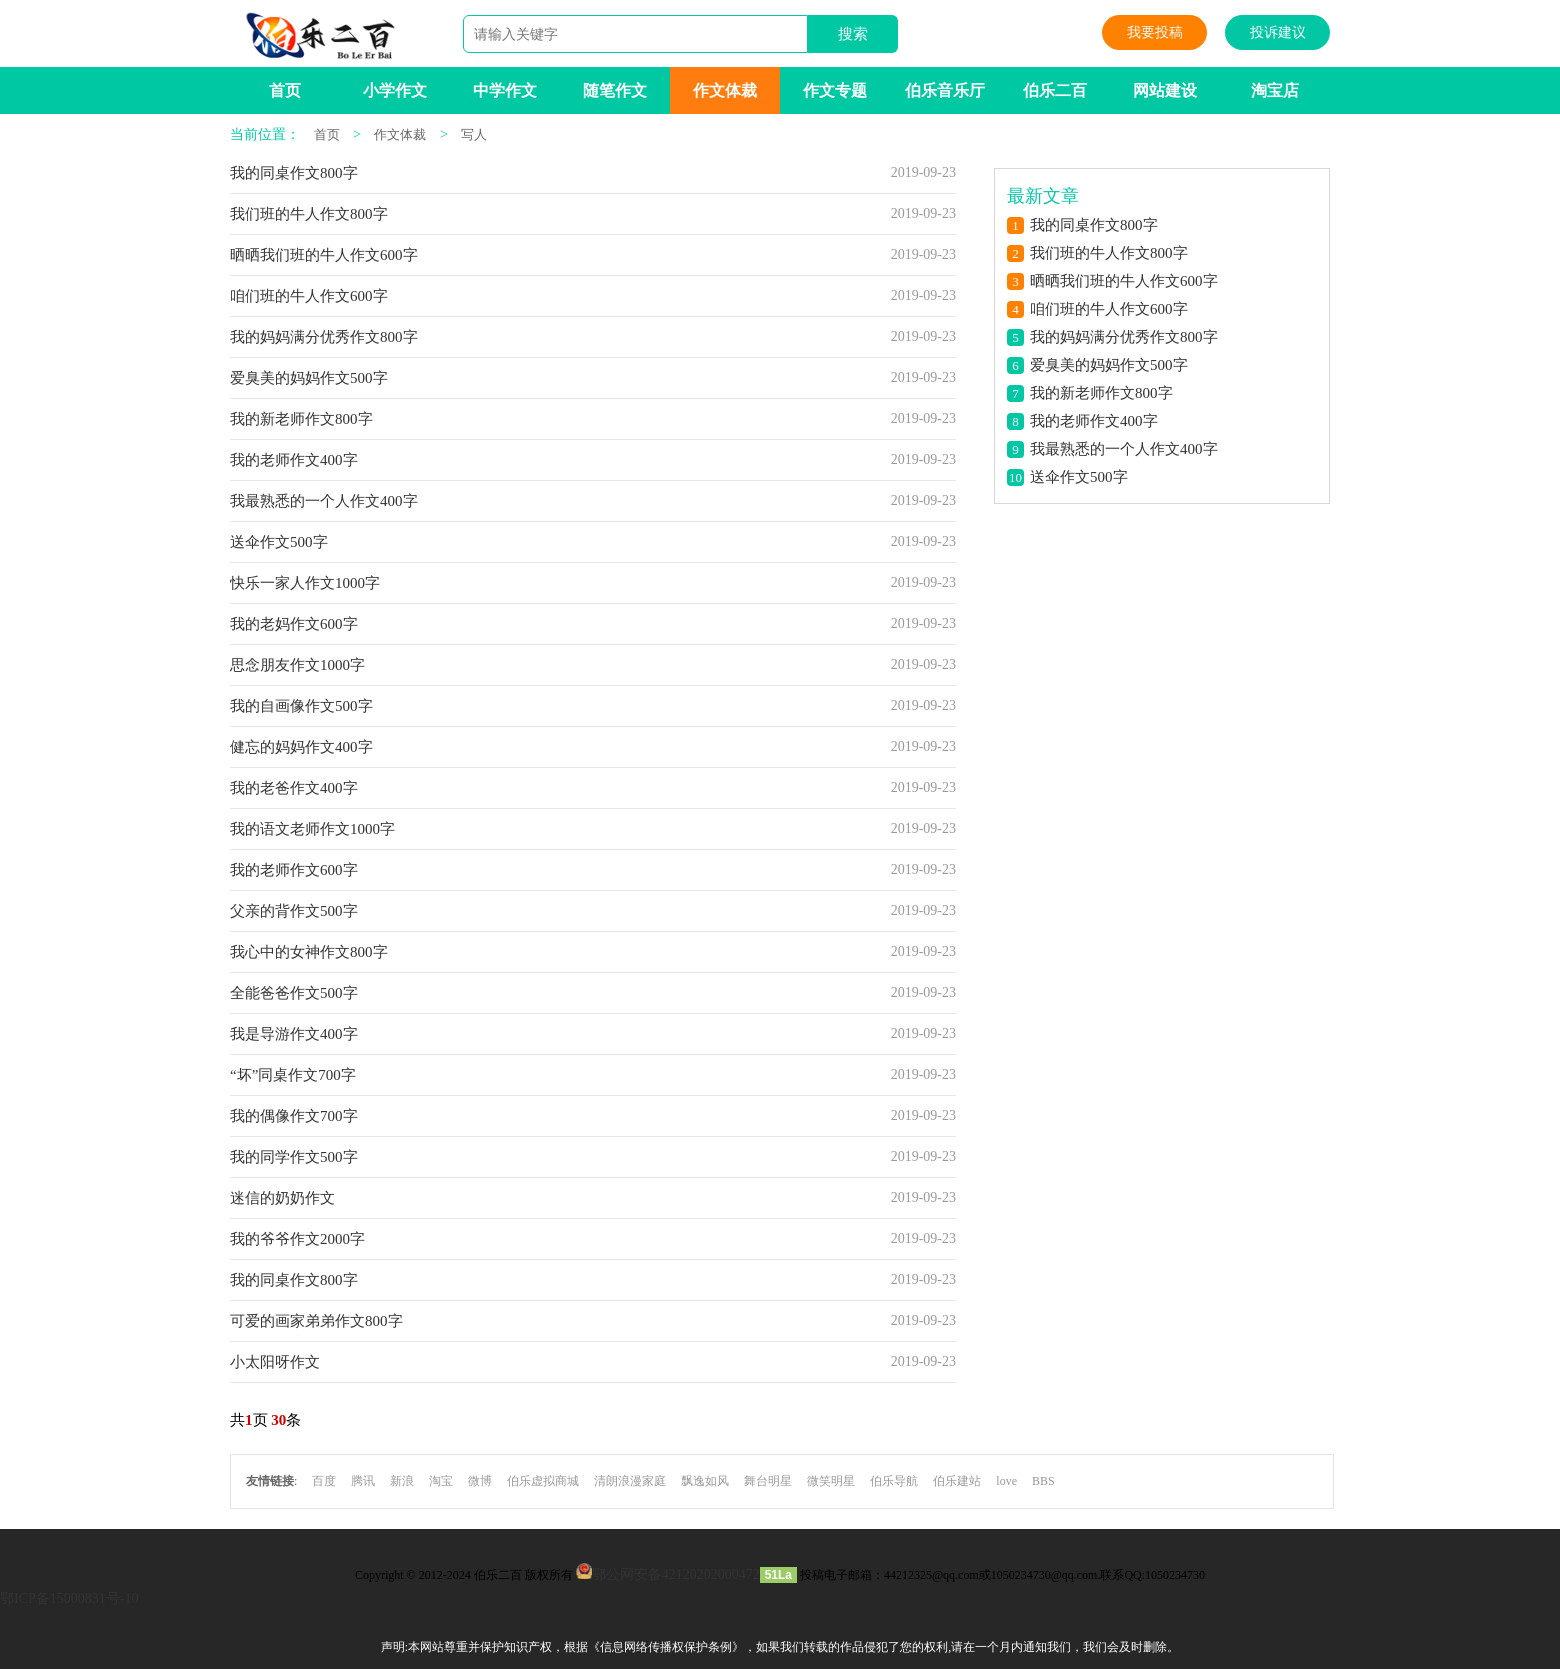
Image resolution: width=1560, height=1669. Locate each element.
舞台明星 (768, 1481)
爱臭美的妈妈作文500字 (309, 378)
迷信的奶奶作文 (282, 1198)
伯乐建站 (957, 1481)
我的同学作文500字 (294, 1157)
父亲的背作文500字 (294, 911)
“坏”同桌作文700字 (293, 1075)
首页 (285, 90)
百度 (324, 1481)
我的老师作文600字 (294, 870)
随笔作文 (615, 90)
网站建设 (1165, 90)
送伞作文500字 (279, 542)
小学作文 (395, 90)
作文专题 (835, 90)
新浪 (402, 1481)
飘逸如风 (705, 1481)
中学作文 (505, 90)
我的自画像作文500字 (301, 706)
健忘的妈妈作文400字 (301, 747)
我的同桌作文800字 (294, 173)
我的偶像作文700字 (294, 1116)
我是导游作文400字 (294, 1034)
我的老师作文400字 (294, 460)
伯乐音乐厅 (945, 90)
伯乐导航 (894, 1481)
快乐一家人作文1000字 (305, 583)
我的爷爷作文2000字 (297, 1239)
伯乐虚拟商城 (543, 1481)
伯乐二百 (1055, 90)
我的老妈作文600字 (294, 624)
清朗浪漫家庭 (630, 1481)
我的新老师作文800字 (301, 419)
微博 (480, 1481)
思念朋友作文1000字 (297, 665)
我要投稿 (1155, 32)
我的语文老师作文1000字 (312, 829)
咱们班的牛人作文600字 (309, 296)
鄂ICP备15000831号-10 (69, 1598)
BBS (1043, 1481)
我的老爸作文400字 (294, 788)
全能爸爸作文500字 (294, 993)
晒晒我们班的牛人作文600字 (324, 255)
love (1006, 1481)
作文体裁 (725, 90)
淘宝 (441, 1481)
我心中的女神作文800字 (309, 952)
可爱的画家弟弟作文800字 (316, 1321)
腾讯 (363, 1481)
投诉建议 (1278, 32)
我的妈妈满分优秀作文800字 (324, 337)
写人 (474, 134)
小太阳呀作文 (275, 1362)
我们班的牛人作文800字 (309, 214)
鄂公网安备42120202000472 (676, 1574)
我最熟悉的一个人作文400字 (324, 501)
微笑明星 (831, 1481)
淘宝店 (1275, 90)
